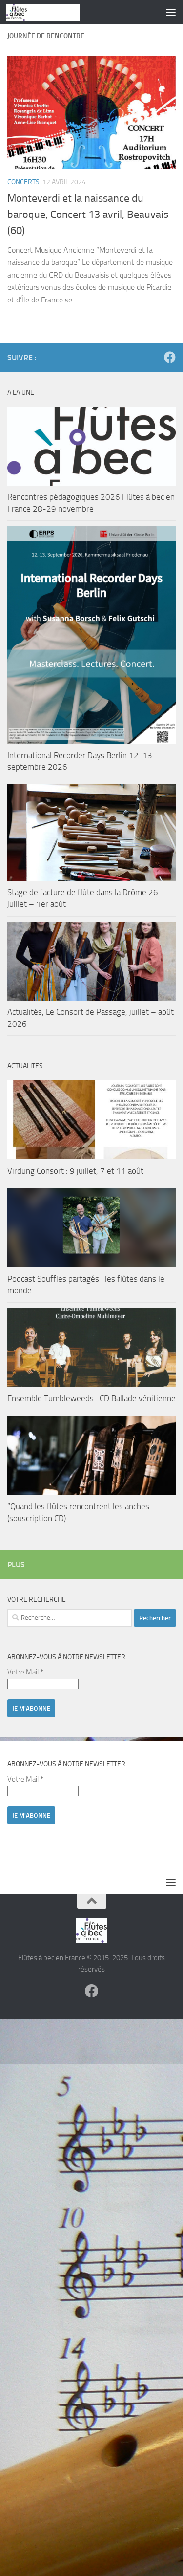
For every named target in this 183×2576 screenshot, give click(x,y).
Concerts (23, 182)
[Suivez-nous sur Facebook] (170, 357)
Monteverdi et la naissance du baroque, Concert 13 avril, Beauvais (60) (87, 214)
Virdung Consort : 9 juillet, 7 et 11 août (75, 1171)
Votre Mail (25, 1672)
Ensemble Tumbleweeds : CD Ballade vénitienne (91, 1398)
